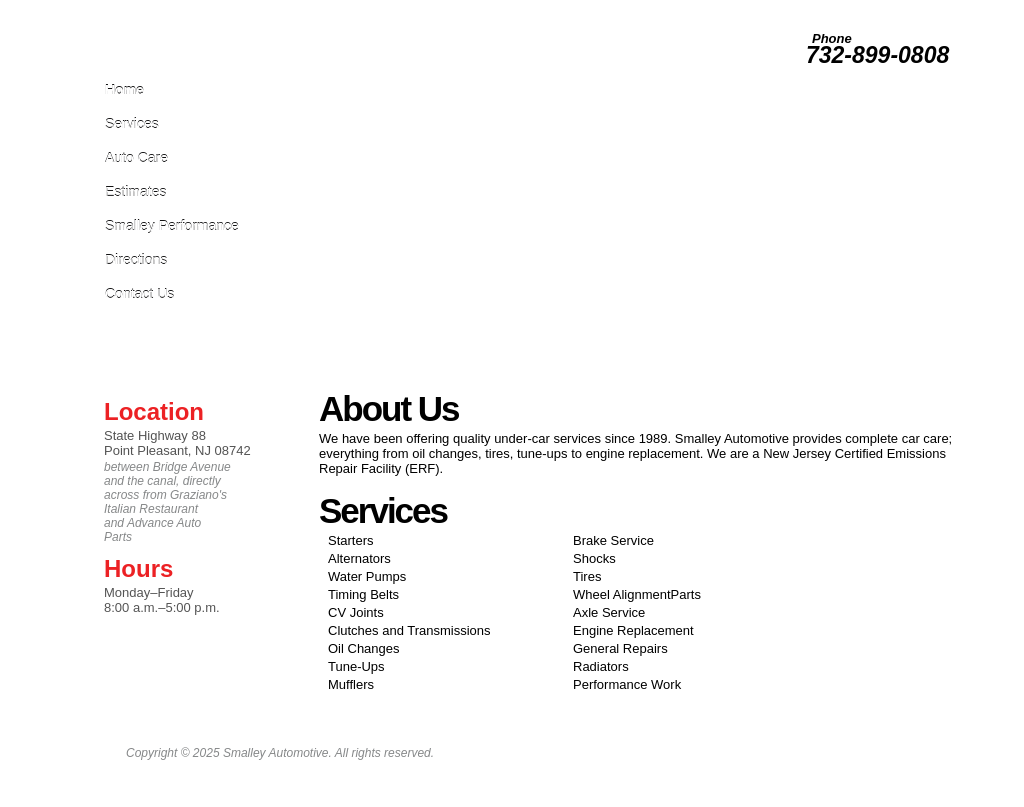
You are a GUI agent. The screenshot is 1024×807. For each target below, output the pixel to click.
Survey (829, 8)
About (941, 8)
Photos (784, 8)
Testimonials (886, 8)
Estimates (135, 191)
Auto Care (136, 157)
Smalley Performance (172, 225)
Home (124, 89)
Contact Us (139, 293)
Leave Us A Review (642, 8)
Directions (136, 259)
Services (132, 123)
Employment (727, 8)
